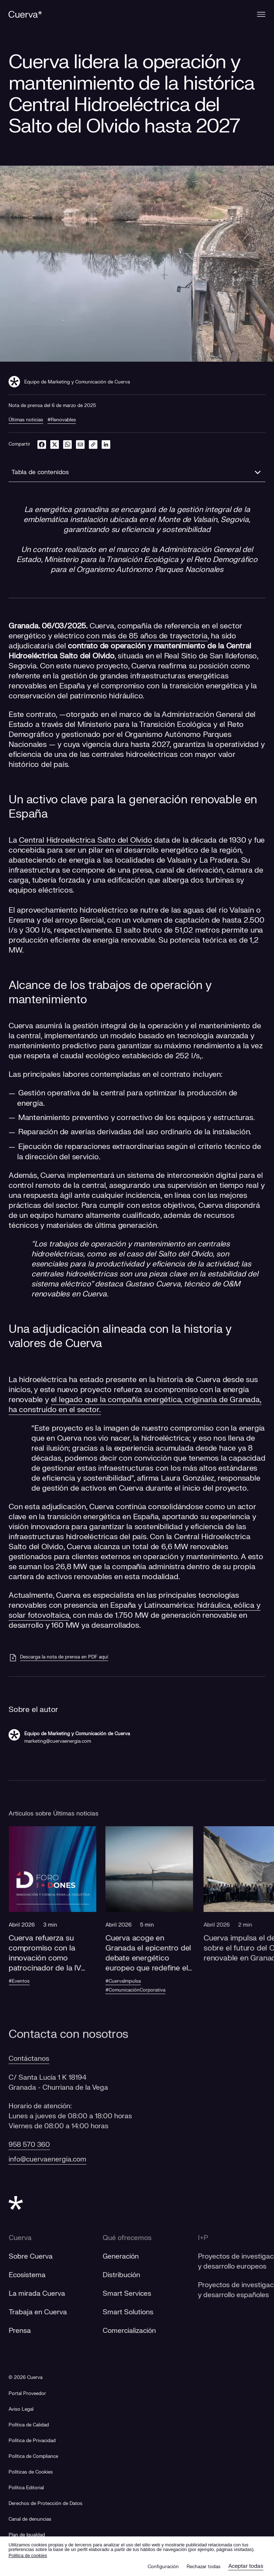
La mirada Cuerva (46, 2293)
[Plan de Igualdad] (27, 2535)
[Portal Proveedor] (27, 2394)
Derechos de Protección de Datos (45, 2503)
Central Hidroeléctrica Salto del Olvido (85, 840)
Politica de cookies (28, 2555)
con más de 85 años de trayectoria (146, 636)
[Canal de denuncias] (30, 2519)
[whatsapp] (67, 444)
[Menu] (261, 14)
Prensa (29, 2330)
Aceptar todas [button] (245, 2566)
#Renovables (61, 420)
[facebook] (41, 444)
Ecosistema (36, 2275)
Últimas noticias (26, 420)
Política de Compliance (33, 2456)
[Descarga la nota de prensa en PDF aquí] (58, 1657)
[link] (93, 444)
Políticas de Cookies (31, 2472)
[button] (62, 1912)
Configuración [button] (163, 2567)
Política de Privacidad (32, 2441)
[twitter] (54, 444)
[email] (80, 444)
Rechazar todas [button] (203, 2567)
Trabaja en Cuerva (47, 2312)
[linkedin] (106, 444)
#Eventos (28, 1981)
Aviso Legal (21, 2409)
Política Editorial (26, 2488)
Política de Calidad (29, 2425)
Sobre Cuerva (40, 2256)
